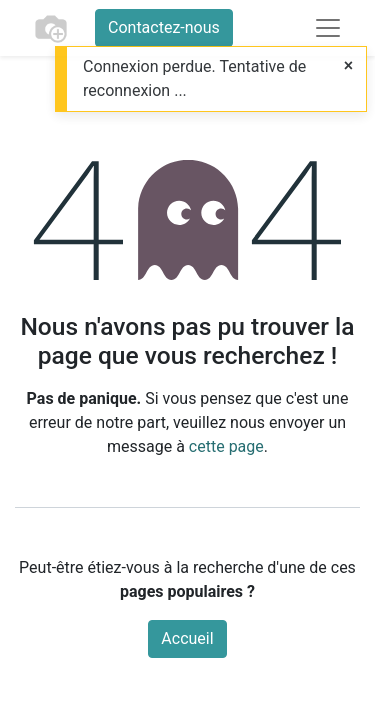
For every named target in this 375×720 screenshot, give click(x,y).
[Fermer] (348, 66)
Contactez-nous (164, 27)
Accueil (187, 638)
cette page (226, 446)
